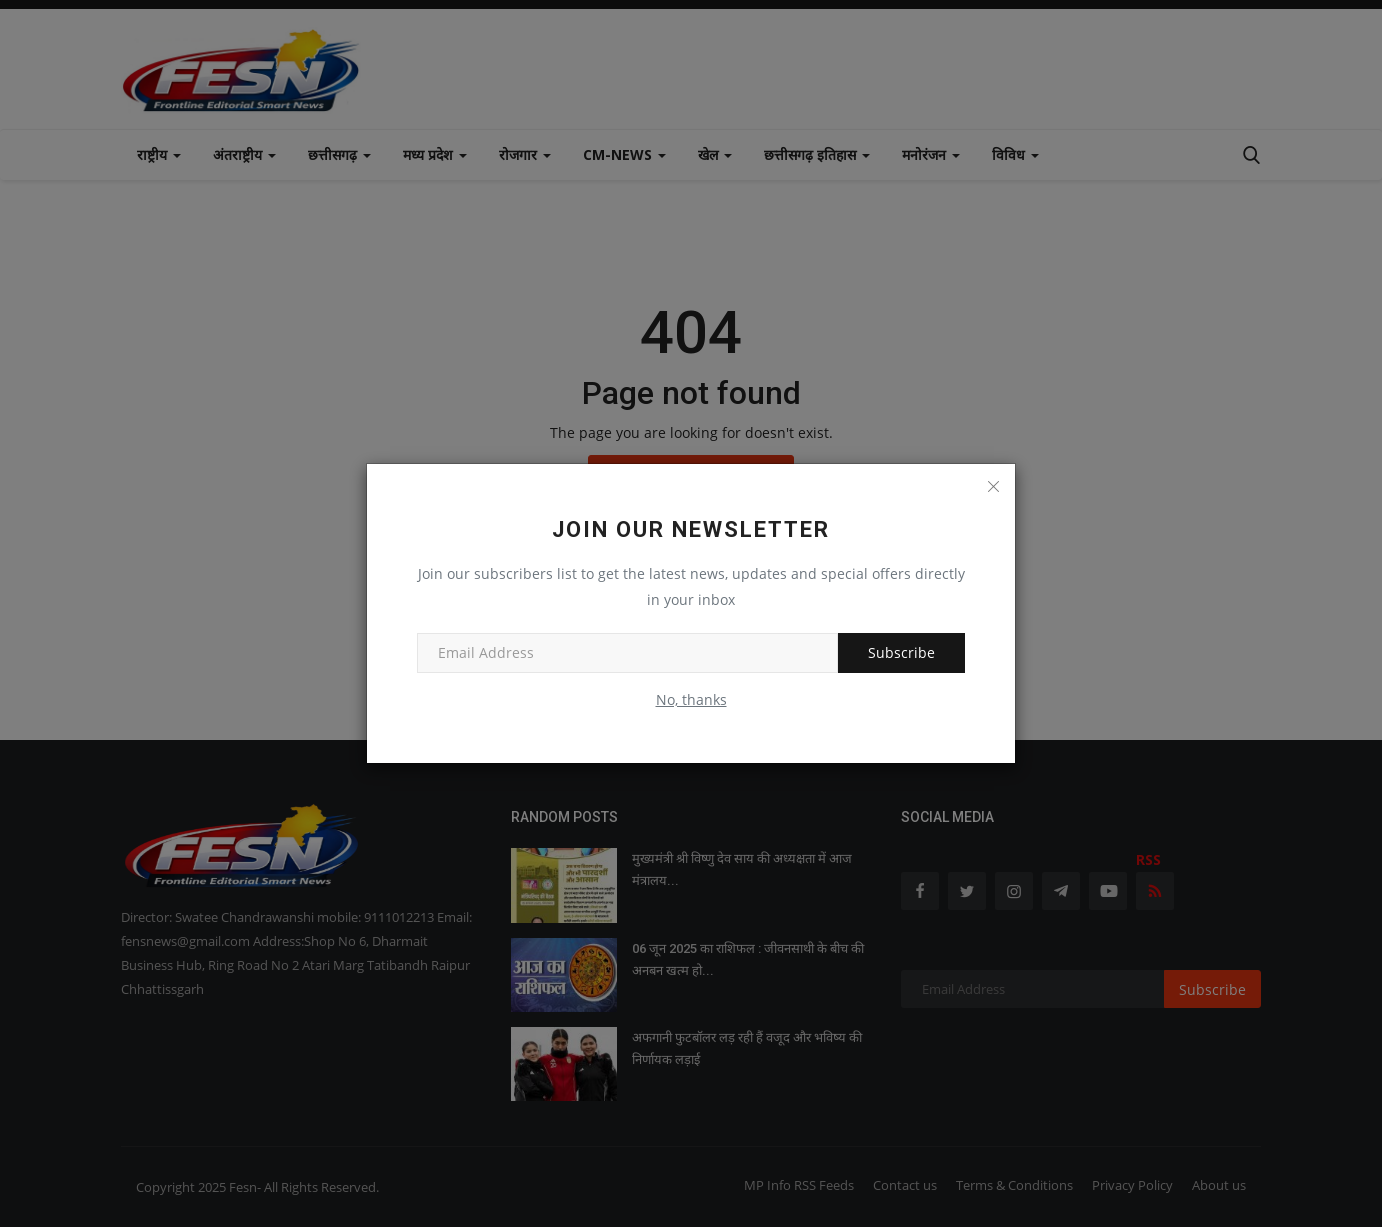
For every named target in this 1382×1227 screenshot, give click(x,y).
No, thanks (691, 699)
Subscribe (901, 652)
